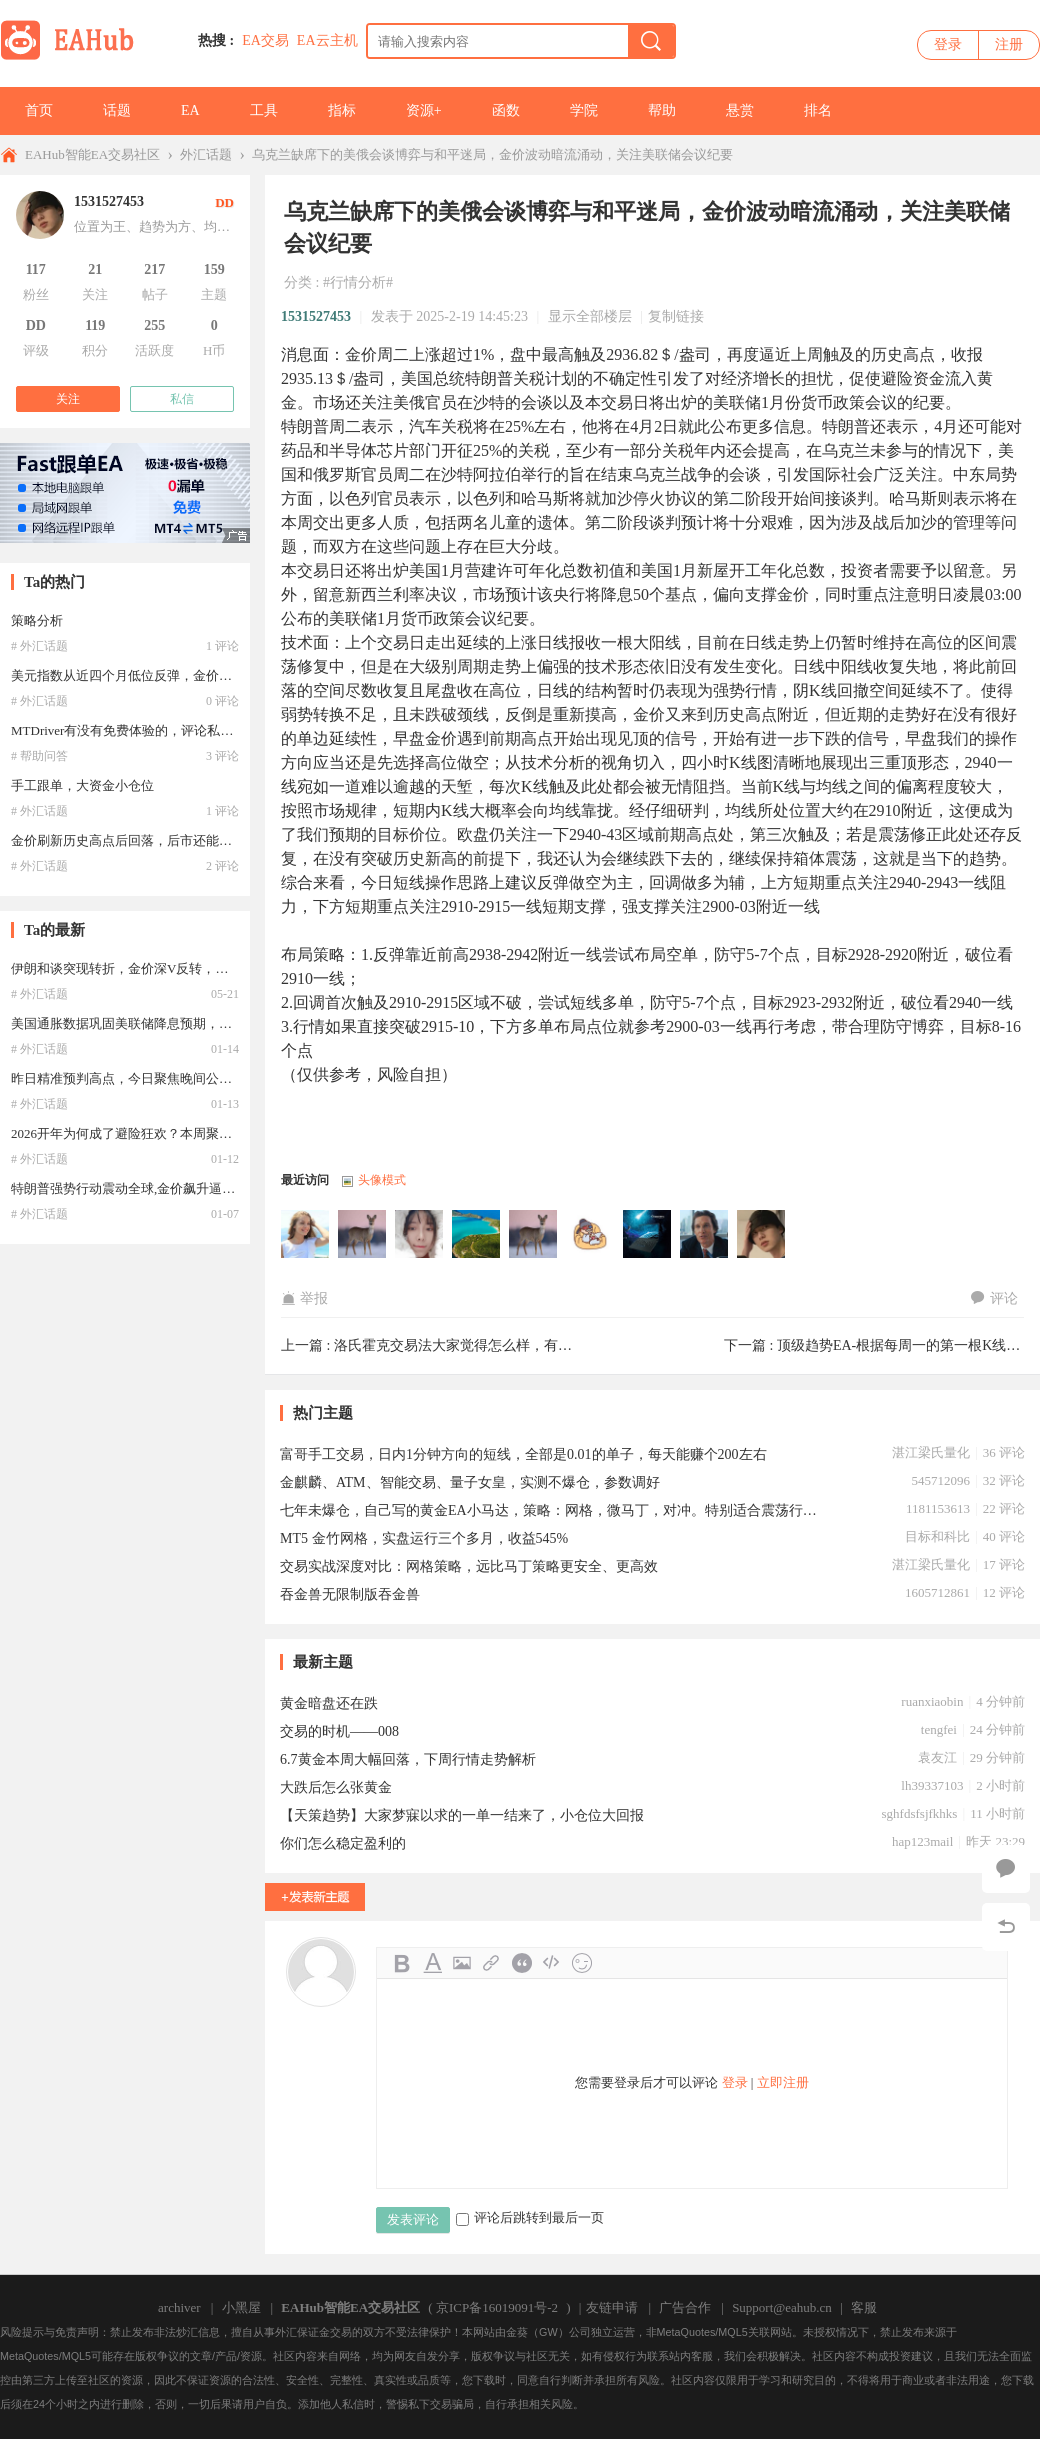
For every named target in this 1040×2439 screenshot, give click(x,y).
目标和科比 (937, 1536)
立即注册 (783, 2082)
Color (432, 1963)
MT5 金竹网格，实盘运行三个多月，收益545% (424, 1538)
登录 (948, 44)
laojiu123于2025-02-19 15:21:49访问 (705, 1235)
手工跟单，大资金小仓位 (82, 785)
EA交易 (265, 40)
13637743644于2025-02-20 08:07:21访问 (420, 1235)
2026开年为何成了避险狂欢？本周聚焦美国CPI (144, 1133)
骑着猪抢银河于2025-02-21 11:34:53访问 (306, 1235)
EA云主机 (327, 40)
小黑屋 (241, 2307)
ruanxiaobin (932, 1701)
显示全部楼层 (590, 316)
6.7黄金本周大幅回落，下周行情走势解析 (408, 1759)
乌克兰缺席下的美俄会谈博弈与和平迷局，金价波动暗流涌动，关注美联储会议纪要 (492, 154)
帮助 (662, 110)
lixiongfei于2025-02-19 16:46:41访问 (591, 1235)
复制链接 (676, 316)
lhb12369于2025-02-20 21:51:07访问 (363, 1235)
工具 (264, 110)
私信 (182, 399)
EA (190, 110)
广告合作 (685, 2307)
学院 (584, 110)
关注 (68, 399)
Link (492, 1963)
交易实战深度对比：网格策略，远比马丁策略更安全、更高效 (469, 1566)
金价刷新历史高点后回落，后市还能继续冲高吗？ (154, 840)
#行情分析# (358, 282)
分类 (298, 282)
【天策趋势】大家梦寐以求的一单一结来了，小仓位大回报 (462, 1815)
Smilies (582, 1963)
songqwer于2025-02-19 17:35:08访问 (534, 1235)
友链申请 (612, 2307)
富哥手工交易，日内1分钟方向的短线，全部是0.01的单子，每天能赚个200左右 (523, 1454)
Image (462, 1963)
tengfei (939, 1729)
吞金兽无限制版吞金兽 (350, 1594)
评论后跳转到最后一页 (530, 2217)
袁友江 (937, 1757)
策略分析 (37, 620)
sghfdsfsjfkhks (920, 1813)
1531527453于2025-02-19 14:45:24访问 (762, 1235)
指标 (342, 110)
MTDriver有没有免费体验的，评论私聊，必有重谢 (154, 730)
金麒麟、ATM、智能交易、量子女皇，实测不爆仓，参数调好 (470, 1482)
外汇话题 (206, 154)
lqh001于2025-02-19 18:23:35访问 (477, 1235)
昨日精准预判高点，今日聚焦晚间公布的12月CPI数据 (164, 1078)
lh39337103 (932, 1785)
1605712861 (937, 1592)
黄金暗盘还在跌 (329, 1703)
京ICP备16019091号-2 (497, 2307)
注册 (1009, 44)
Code (552, 1963)
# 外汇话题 (39, 646)
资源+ (424, 110)
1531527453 (316, 316)
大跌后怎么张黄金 (336, 1787)
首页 (39, 110)
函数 (506, 110)
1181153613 (938, 1508)
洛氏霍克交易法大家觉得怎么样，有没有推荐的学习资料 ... (516, 1345)
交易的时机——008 (339, 1731)
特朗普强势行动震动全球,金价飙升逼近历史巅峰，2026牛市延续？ (201, 1188)
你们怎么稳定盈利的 (343, 1843)
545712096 (940, 1480)
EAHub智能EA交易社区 (92, 154)
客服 (864, 2307)
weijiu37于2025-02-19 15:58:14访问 (648, 1235)
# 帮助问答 (39, 756)
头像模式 (382, 1180)
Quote (522, 1963)
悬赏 (740, 110)
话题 (117, 110)
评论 (994, 1298)
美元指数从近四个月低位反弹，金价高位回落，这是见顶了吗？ (193, 675)
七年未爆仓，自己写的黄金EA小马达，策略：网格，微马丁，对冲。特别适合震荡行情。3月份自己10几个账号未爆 (555, 1510)
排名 (818, 110)
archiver (179, 2307)
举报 (304, 1298)
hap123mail (922, 1841)
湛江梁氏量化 (931, 1452)
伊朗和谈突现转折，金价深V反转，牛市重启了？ (152, 968)
